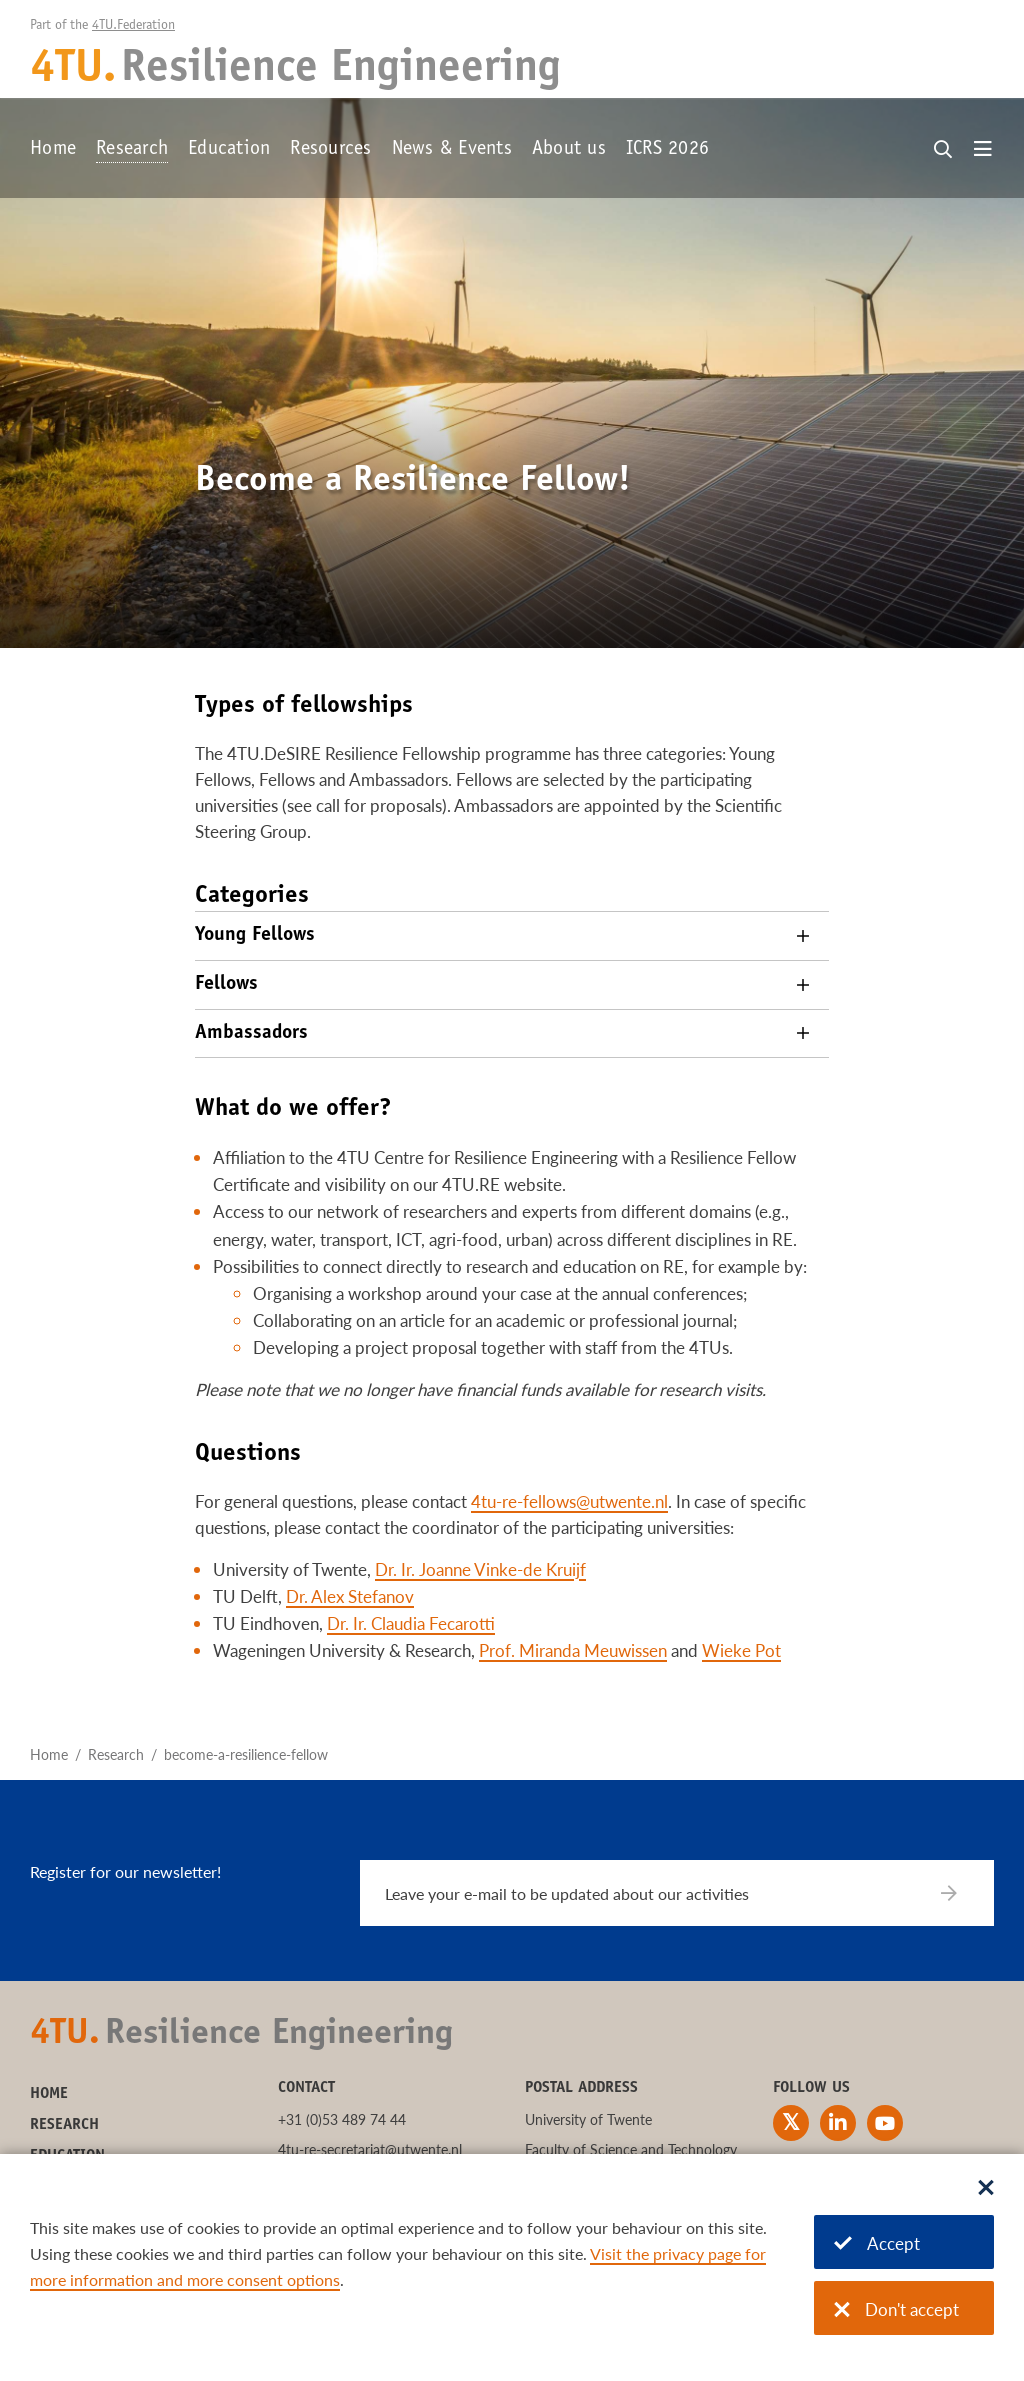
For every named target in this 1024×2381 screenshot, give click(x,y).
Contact (306, 2088)
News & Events (452, 150)
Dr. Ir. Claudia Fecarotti (411, 1623)
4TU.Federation (133, 26)
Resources (330, 150)
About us (569, 150)
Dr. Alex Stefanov (350, 1596)
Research (132, 150)
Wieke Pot (741, 1650)
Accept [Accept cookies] (877, 2243)
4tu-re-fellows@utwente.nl (569, 1501)
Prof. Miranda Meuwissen (573, 1650)
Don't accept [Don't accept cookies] (896, 2309)
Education (229, 150)
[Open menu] (983, 150)
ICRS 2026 (667, 150)
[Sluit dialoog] (986, 2189)
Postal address (581, 2088)
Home (53, 150)
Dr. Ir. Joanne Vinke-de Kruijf (480, 1569)
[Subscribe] (961, 1893)
